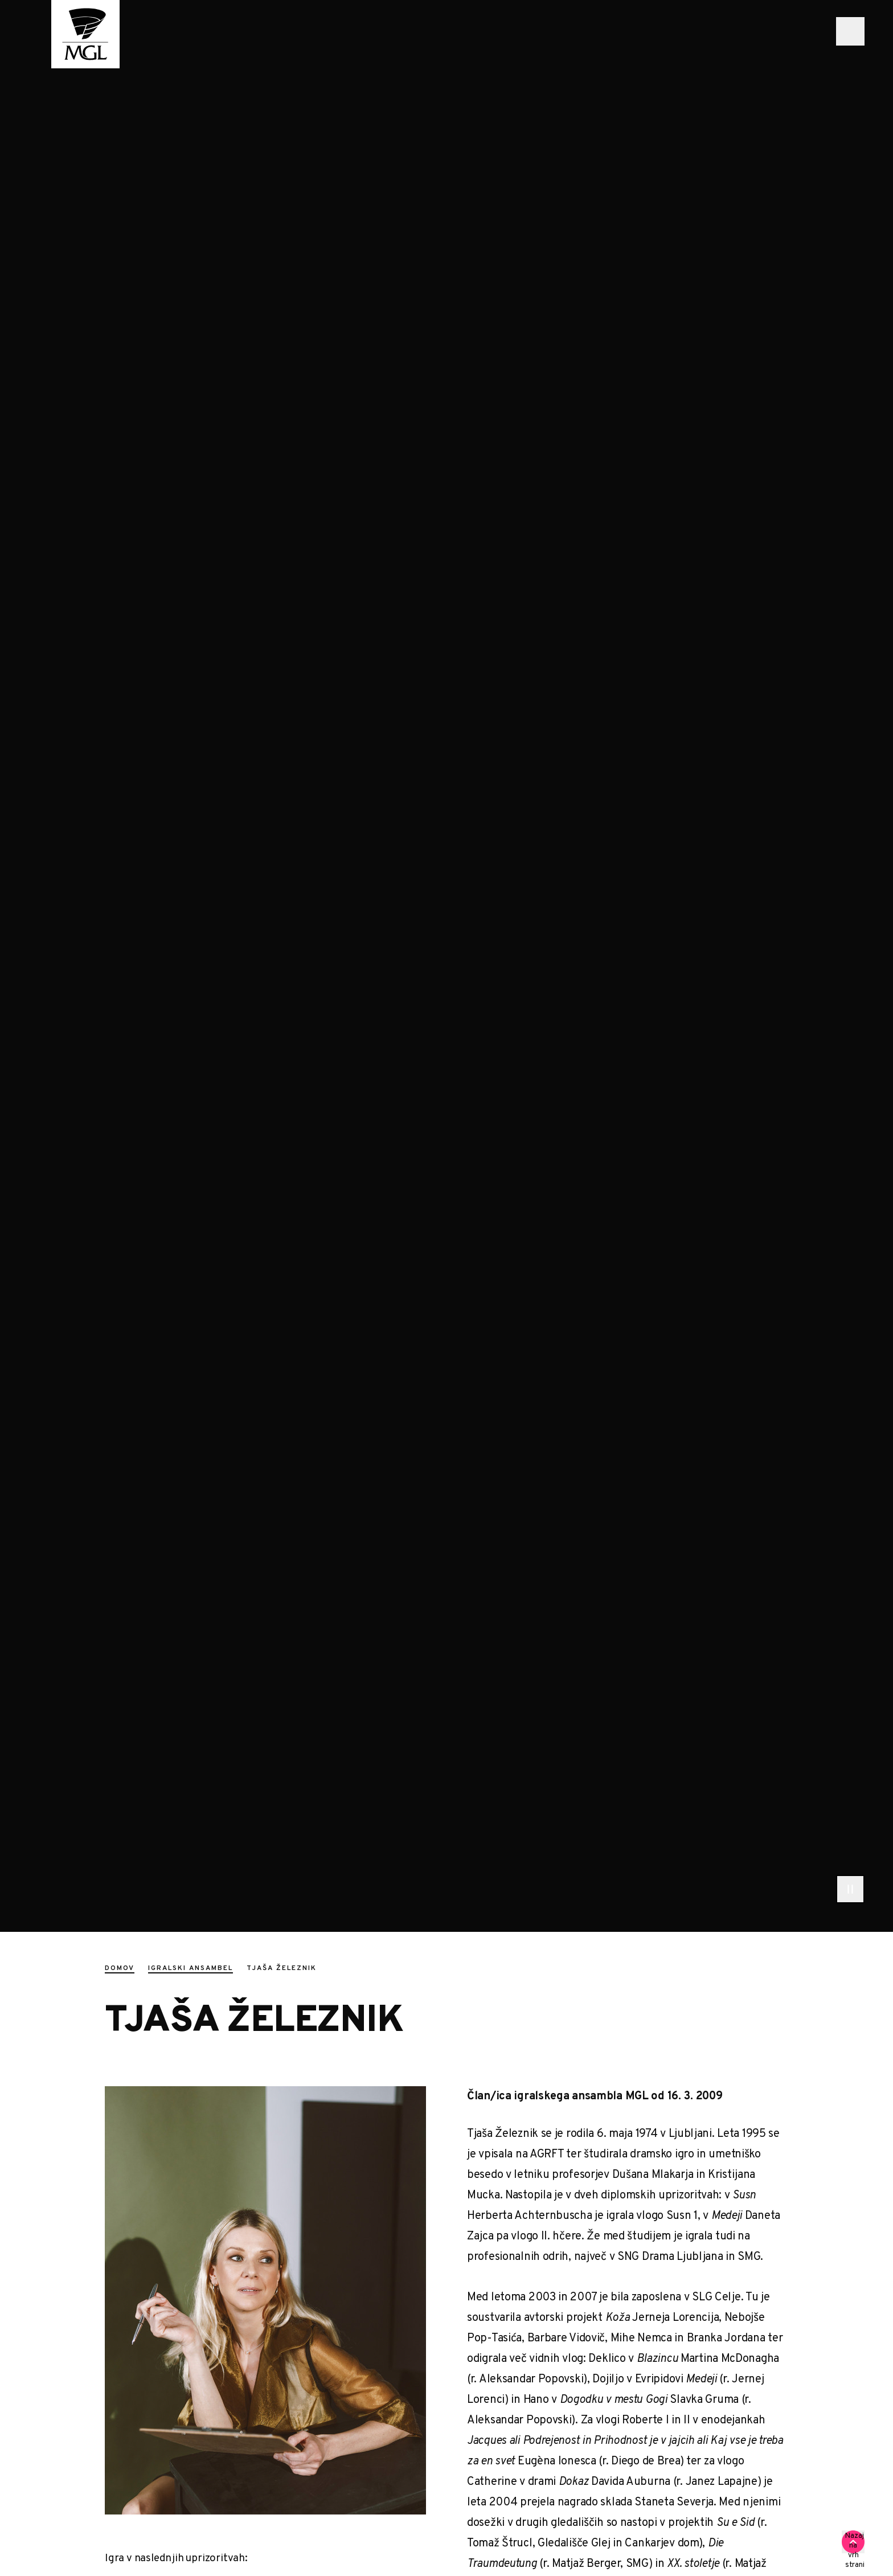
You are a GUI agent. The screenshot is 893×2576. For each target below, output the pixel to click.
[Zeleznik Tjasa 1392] (265, 2300)
